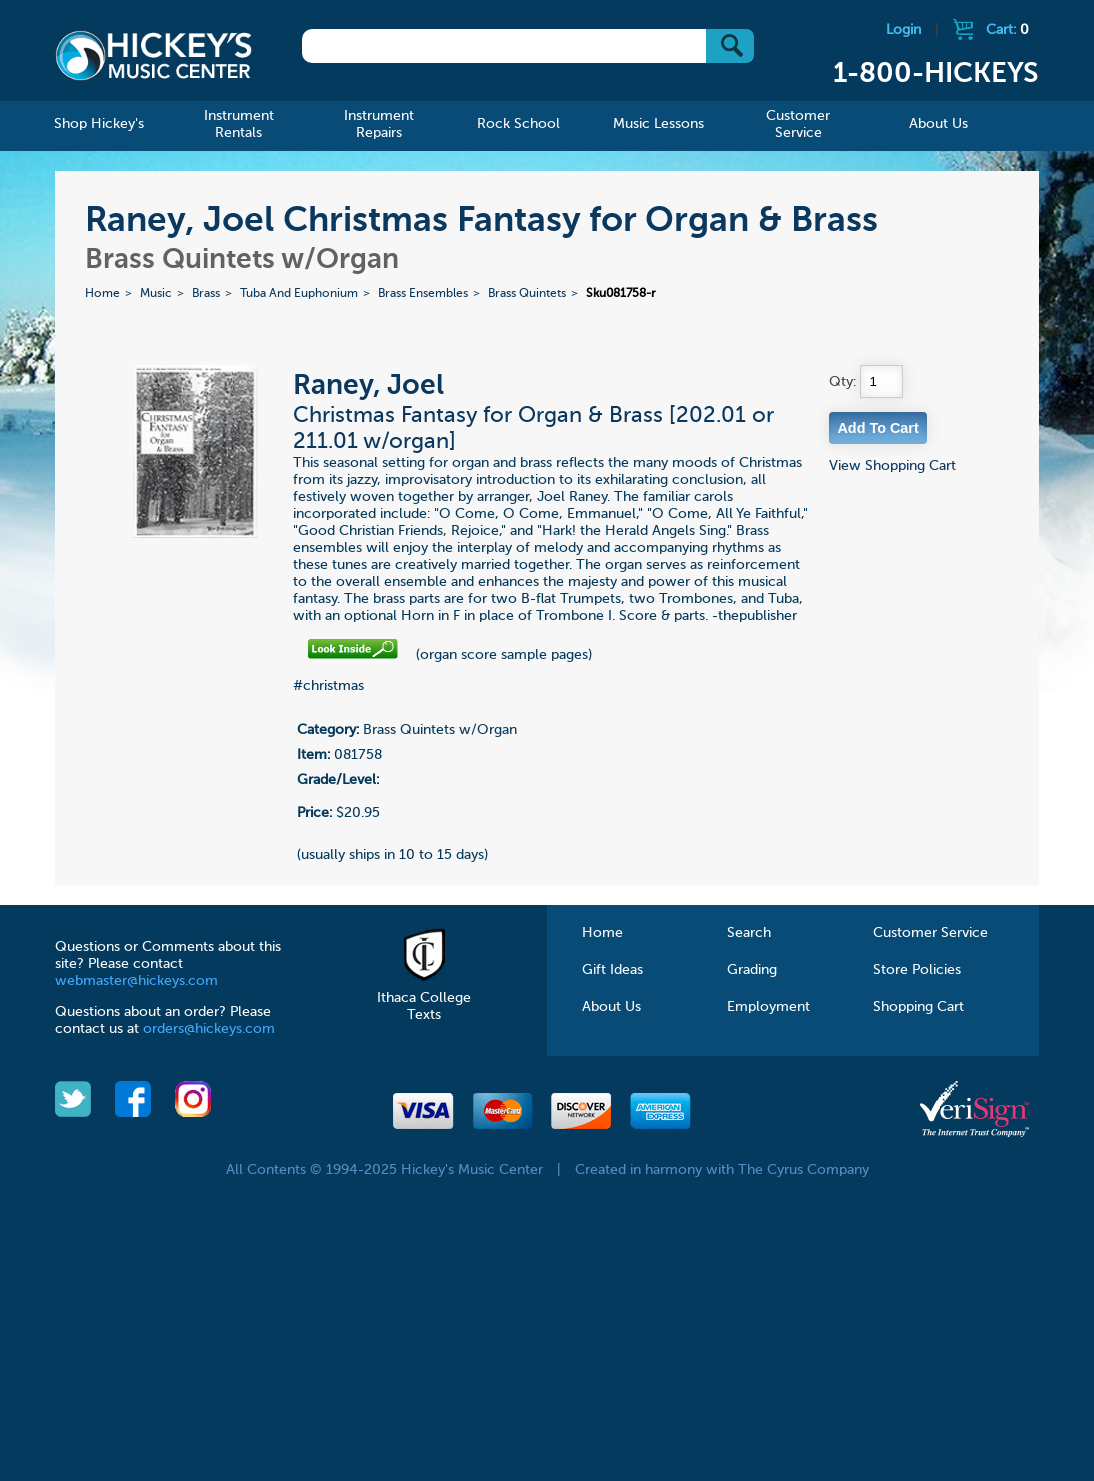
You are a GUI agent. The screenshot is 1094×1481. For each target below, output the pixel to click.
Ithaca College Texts (424, 998)
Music (156, 294)
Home (102, 294)
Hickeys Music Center (153, 55)
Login (903, 30)
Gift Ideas (612, 970)
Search (749, 933)
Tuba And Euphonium (299, 294)
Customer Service (930, 933)
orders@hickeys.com (209, 1029)
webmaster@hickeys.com (136, 981)
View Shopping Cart (892, 466)
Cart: (1007, 30)
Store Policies (917, 970)
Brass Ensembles (423, 294)
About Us (611, 1007)
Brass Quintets (527, 294)
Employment (768, 1007)
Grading (752, 970)
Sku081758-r (621, 294)
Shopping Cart (918, 1007)
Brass (206, 294)
